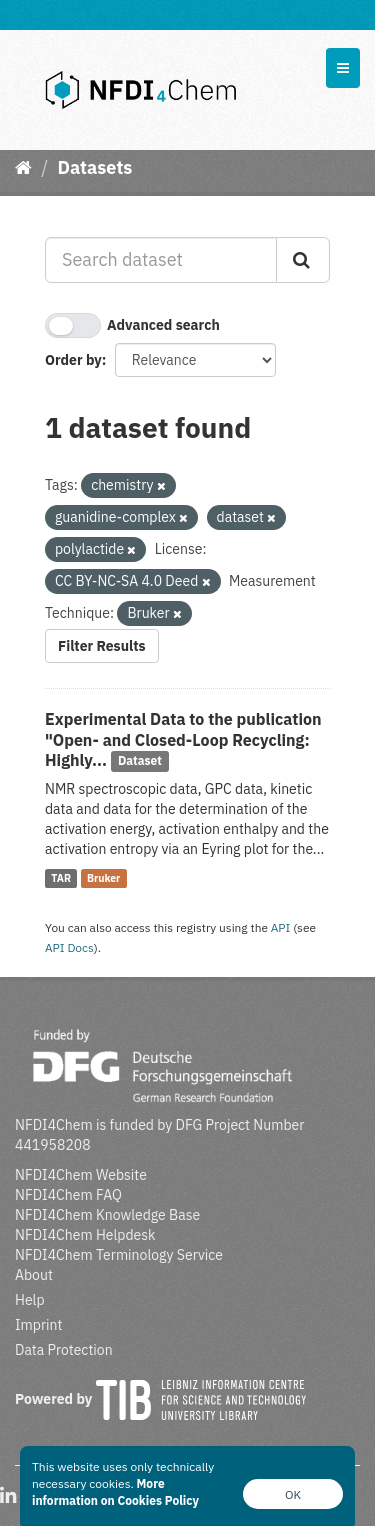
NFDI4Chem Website (81, 1175)
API (281, 927)
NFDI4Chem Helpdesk (85, 1235)
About (34, 1275)
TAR (61, 878)
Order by (73, 360)
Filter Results (102, 646)
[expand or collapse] (343, 68)
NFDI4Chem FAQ (68, 1195)
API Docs (69, 947)
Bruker (103, 878)
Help (30, 1300)
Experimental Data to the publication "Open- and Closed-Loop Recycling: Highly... (183, 740)
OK (293, 1494)
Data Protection (64, 1350)
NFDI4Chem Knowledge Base (107, 1215)
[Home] (23, 167)
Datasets (94, 167)
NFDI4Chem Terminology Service (119, 1255)
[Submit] (303, 260)
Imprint (38, 1325)
